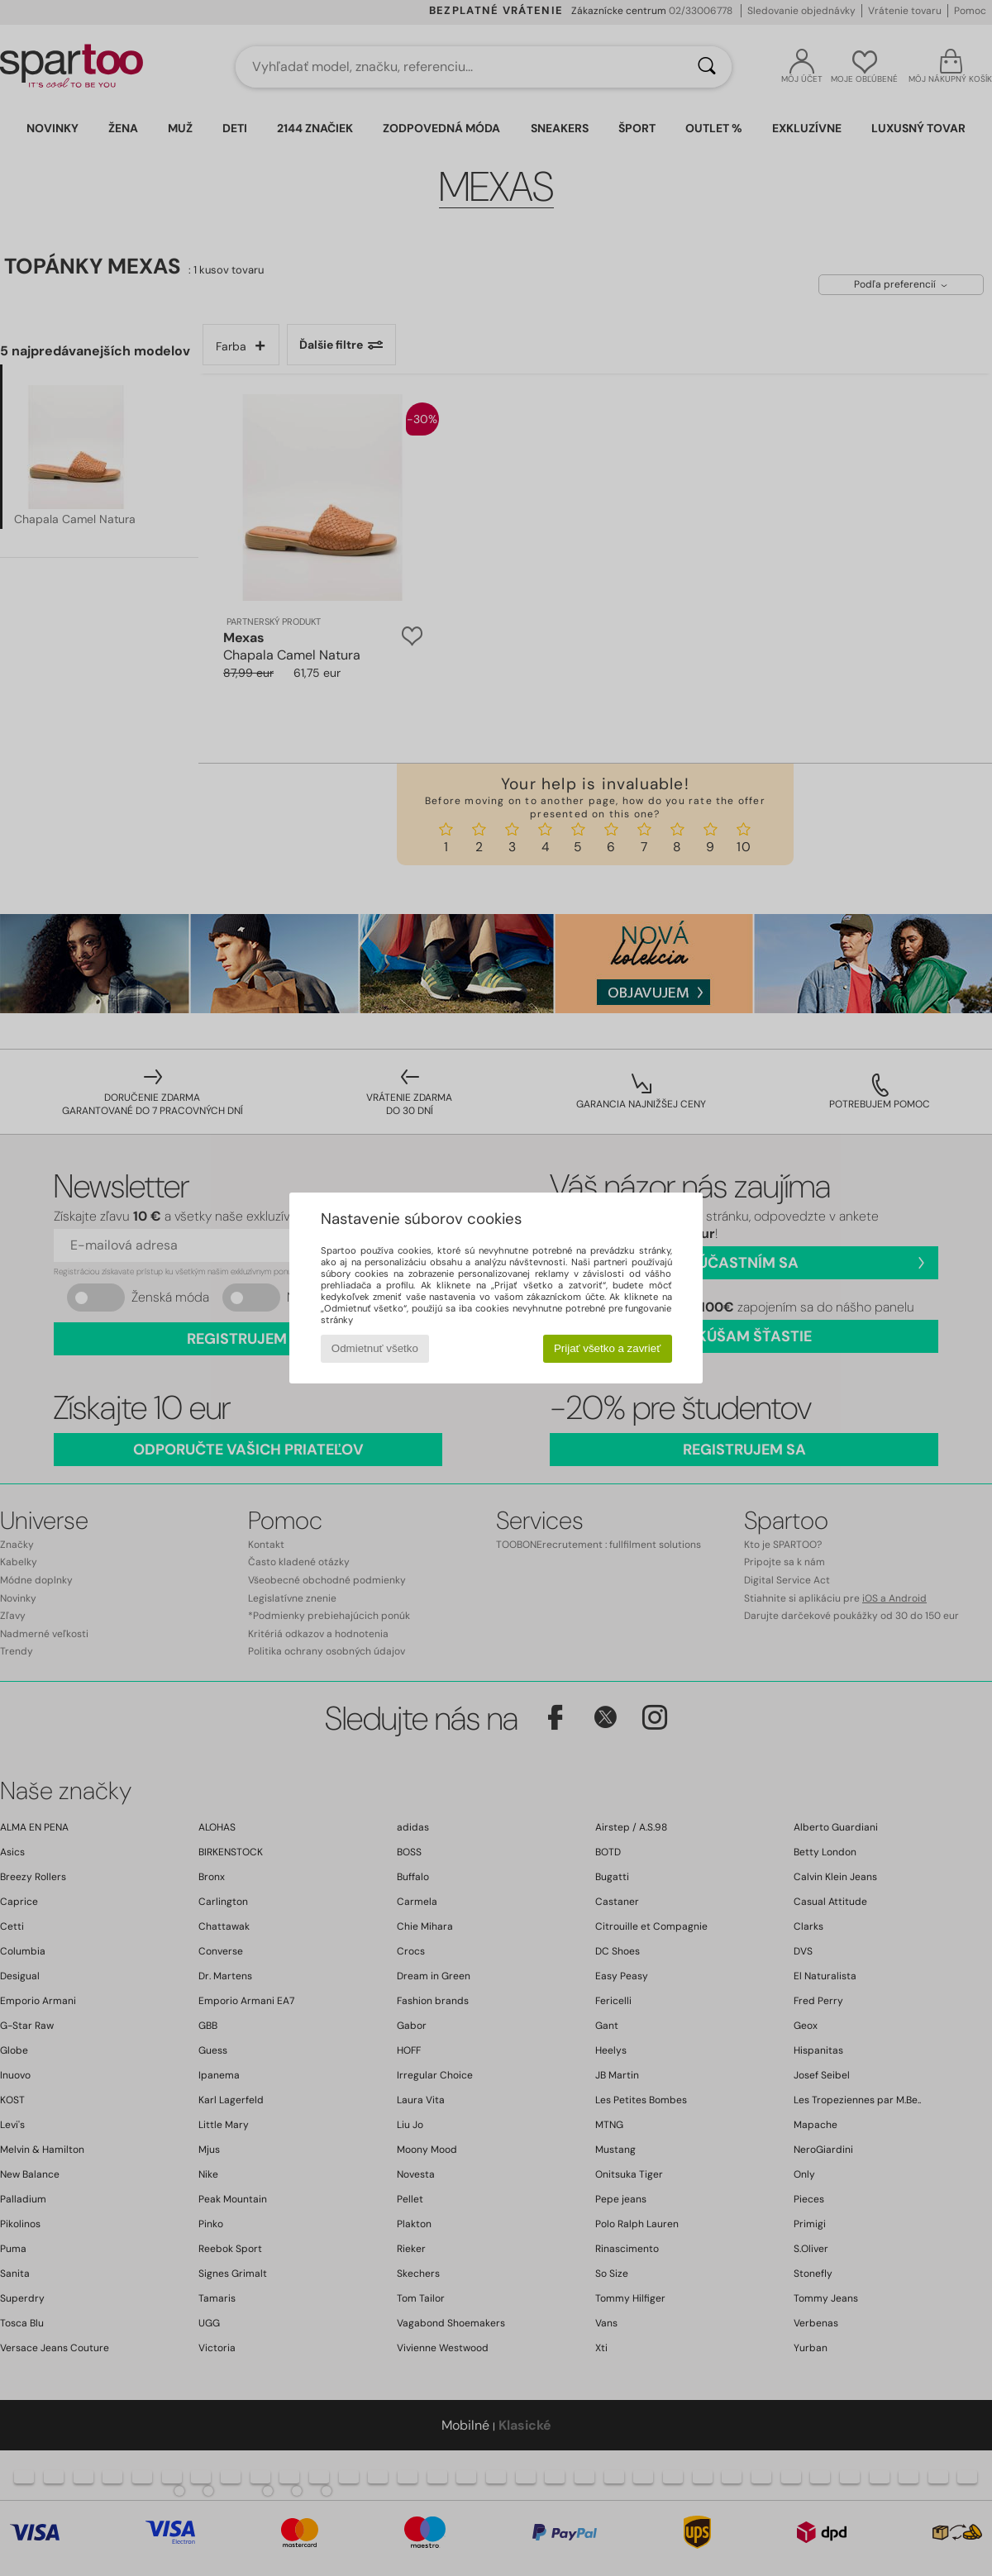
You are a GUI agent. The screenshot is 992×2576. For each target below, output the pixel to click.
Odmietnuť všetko (374, 1348)
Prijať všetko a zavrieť (607, 1348)
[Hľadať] (706, 67)
